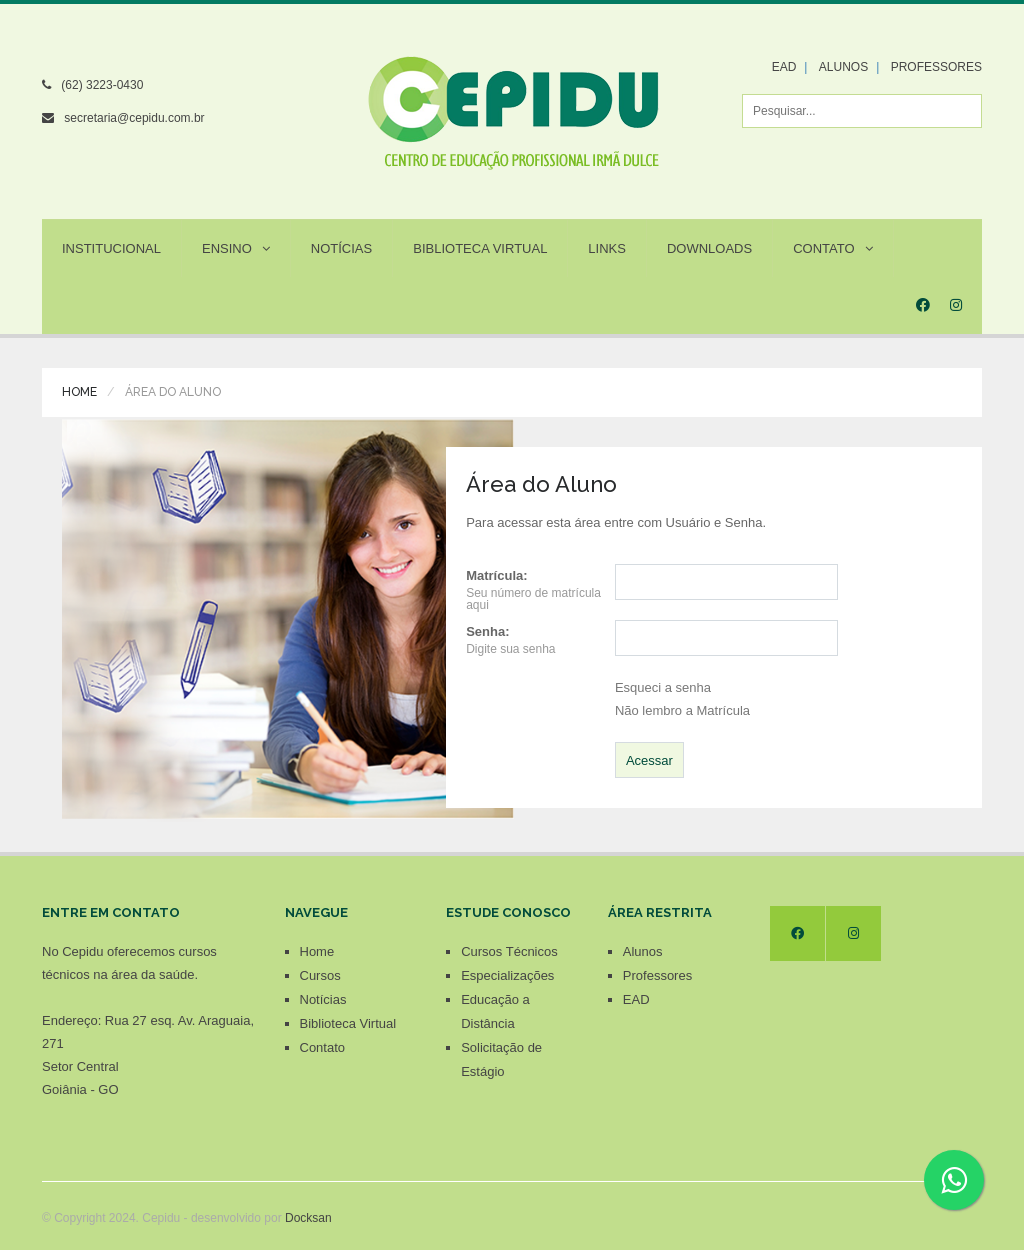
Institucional (111, 248)
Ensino (236, 248)
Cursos (320, 975)
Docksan (308, 1218)
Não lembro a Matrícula (682, 710)
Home (79, 392)
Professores (657, 975)
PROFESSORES (936, 67)
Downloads (709, 248)
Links (607, 248)
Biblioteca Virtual (480, 248)
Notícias (341, 248)
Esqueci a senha (663, 687)
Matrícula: (496, 575)
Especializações (507, 975)
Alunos (643, 951)
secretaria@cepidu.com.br (134, 118)
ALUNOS (843, 67)
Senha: (487, 631)
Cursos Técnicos (509, 951)
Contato (832, 248)
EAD (784, 67)
